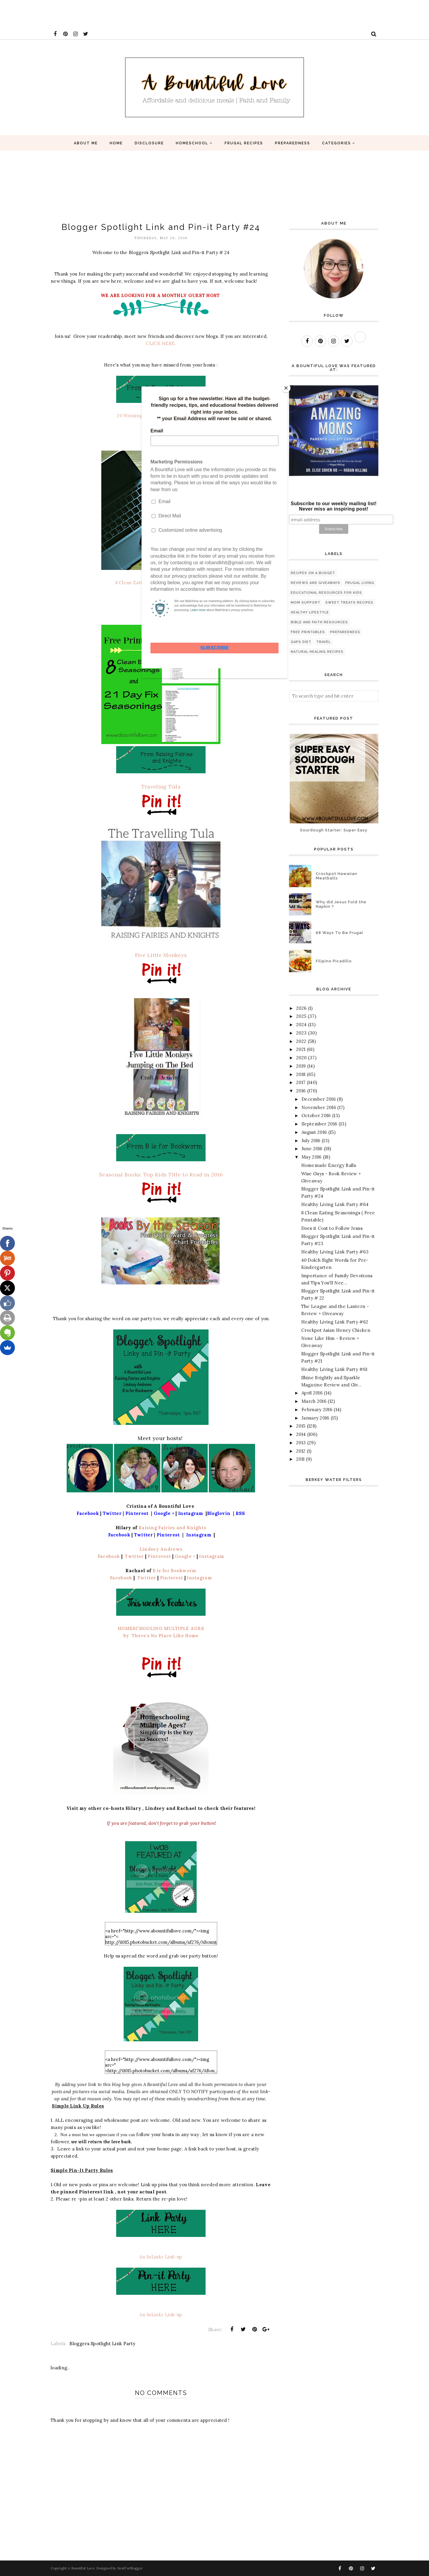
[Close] (286, 388)
